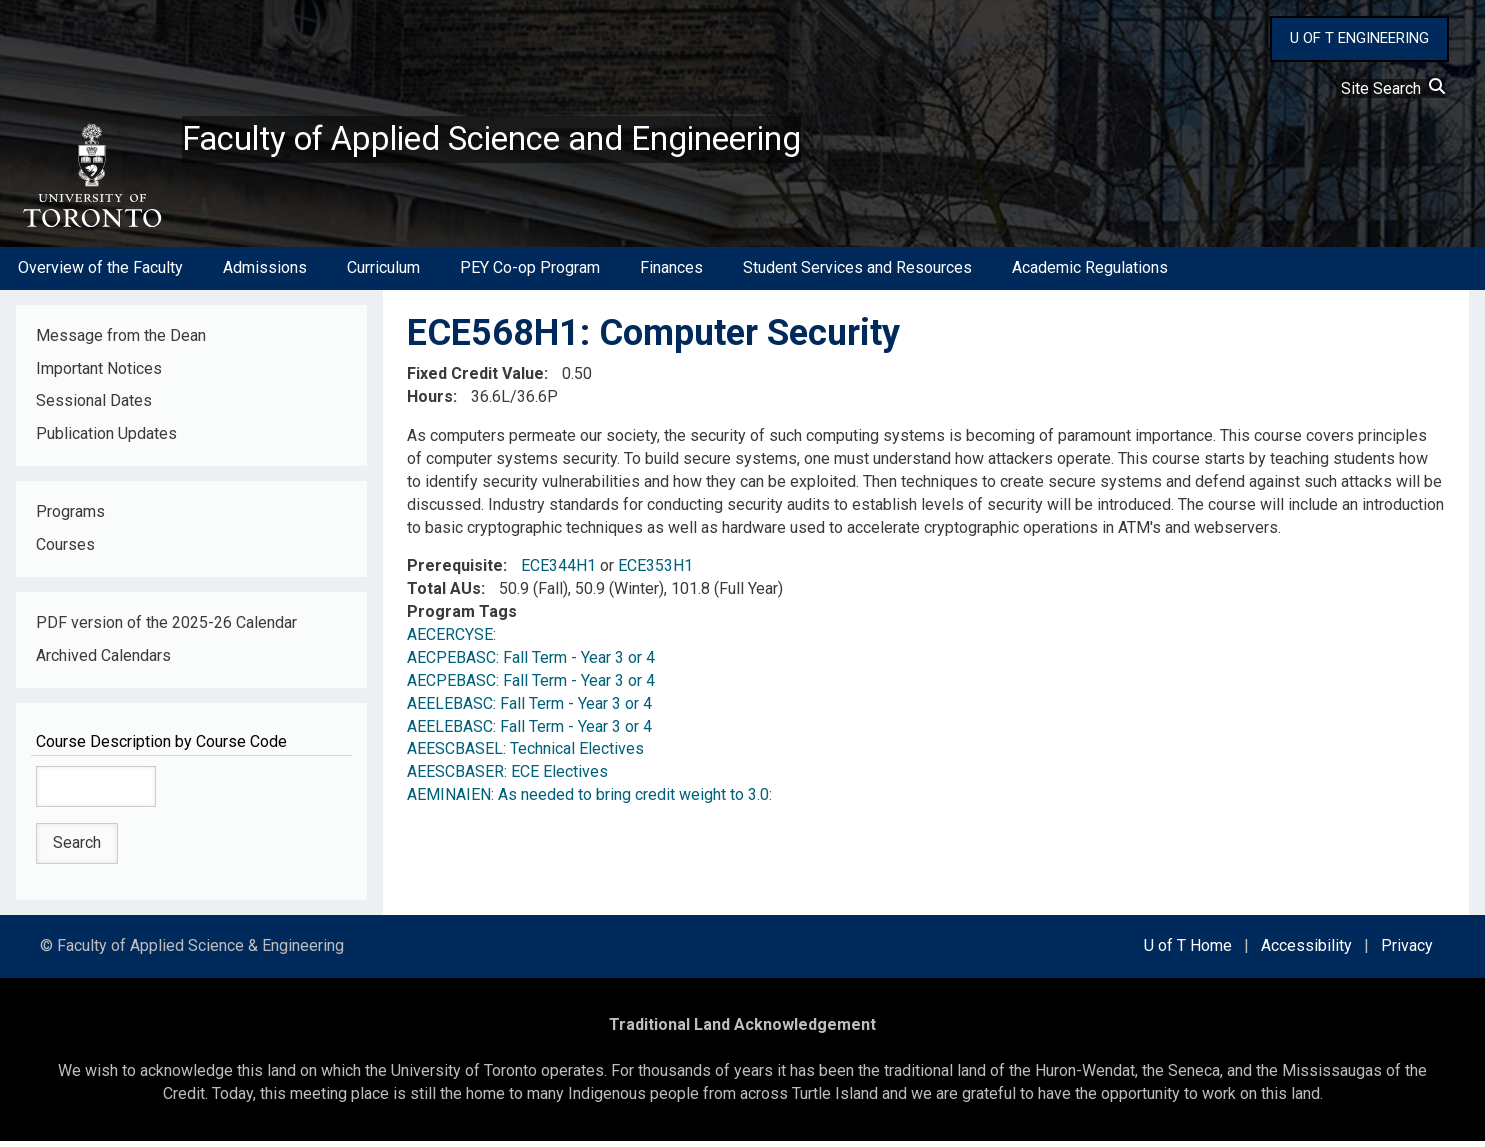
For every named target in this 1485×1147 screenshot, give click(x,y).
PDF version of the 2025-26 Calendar (166, 628)
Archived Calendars (103, 661)
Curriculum (383, 273)
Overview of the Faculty (100, 273)
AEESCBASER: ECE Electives (507, 777)
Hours (430, 402)
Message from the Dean (121, 340)
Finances (671, 273)
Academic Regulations (1090, 273)
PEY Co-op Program (530, 273)
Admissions (265, 273)
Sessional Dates (94, 406)
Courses (65, 550)
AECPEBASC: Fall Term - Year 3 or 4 (531, 663)
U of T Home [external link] (1188, 951)
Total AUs (444, 594)
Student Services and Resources (857, 273)
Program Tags (462, 617)
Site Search (1393, 88)
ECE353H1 (655, 571)
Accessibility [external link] (1306, 951)
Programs (70, 517)
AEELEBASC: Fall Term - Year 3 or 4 (529, 708)
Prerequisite (455, 571)
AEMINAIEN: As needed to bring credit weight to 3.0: (589, 800)
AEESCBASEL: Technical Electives (525, 754)
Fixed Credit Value (475, 379)
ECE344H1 (558, 571)
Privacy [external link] (1407, 951)
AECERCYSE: (455, 640)
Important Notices (99, 373)
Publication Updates (106, 439)
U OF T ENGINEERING (1359, 38)
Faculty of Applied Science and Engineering (523, 141)
